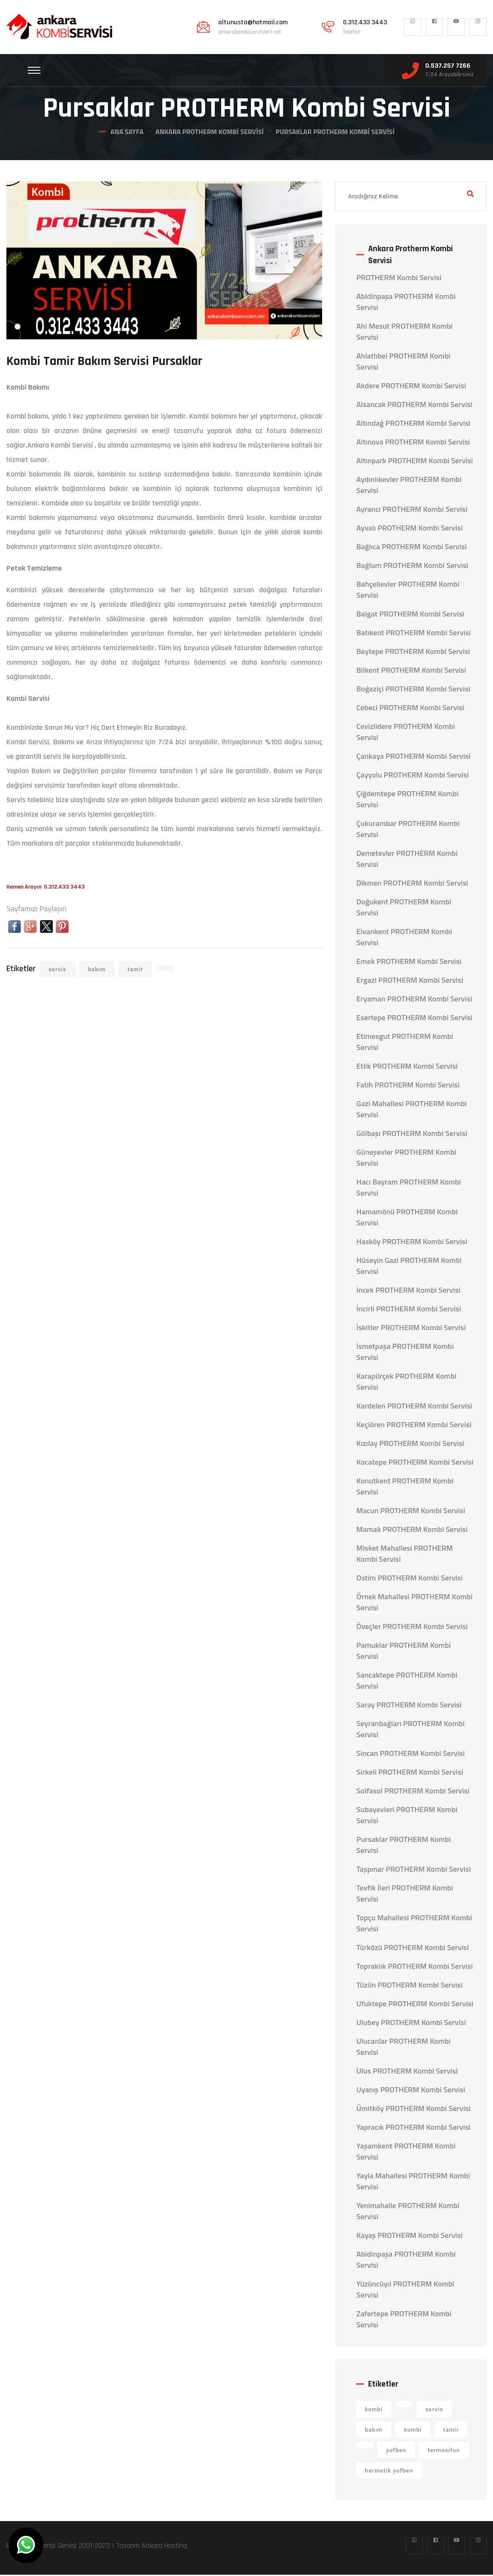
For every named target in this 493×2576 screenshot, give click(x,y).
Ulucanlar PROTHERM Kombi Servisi (403, 2048)
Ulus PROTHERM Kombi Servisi (407, 2072)
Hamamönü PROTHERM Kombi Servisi (407, 1219)
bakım (97, 969)
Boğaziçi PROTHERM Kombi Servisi (413, 690)
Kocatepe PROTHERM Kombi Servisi (414, 1463)
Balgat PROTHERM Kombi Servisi (410, 615)
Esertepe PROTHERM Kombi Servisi (414, 1018)
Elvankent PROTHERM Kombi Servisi (404, 938)
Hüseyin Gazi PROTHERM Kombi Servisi (408, 1267)
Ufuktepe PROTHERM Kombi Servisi (414, 2005)
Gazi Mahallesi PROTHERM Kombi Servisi (411, 1110)
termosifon (443, 2451)
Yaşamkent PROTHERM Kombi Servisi (406, 2153)
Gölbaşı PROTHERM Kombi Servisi (411, 1134)
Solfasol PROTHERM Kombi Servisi (412, 1792)
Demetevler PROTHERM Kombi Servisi (407, 860)
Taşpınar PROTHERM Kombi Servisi (413, 1870)
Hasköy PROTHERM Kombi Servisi (411, 1242)
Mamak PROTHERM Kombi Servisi (411, 1530)
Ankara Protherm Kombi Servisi (210, 133)
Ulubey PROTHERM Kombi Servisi (411, 2023)
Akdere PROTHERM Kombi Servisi (411, 387)
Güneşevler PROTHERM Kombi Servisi (406, 1159)
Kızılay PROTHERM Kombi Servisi (410, 1444)
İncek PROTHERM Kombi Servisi (408, 1291)
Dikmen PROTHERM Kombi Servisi (412, 884)
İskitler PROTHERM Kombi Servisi (411, 1328)
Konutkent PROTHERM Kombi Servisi (404, 1488)
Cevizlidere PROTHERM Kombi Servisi (405, 733)
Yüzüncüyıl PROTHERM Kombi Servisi (405, 2291)
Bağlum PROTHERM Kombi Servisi (412, 566)
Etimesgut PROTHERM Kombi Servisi (404, 1043)
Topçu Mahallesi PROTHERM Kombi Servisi (414, 1924)
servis (57, 969)
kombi (374, 2410)
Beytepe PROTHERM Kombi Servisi (413, 652)
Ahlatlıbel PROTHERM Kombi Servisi (403, 363)
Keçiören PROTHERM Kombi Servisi (413, 1425)
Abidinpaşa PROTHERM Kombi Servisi (406, 303)
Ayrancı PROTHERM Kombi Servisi (411, 510)
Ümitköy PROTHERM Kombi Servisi (413, 2109)
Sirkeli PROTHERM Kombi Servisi (409, 1773)
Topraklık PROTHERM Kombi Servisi (414, 1967)
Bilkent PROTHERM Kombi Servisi (411, 671)
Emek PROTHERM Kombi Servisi (408, 962)
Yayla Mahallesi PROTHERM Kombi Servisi (413, 2183)
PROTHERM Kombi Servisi (398, 278)
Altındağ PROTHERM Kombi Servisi (413, 424)
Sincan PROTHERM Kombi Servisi (410, 1754)
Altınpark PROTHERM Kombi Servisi (414, 462)
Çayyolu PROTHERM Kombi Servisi (412, 776)
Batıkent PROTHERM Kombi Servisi (413, 634)
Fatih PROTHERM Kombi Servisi (407, 1086)
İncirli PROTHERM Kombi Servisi (408, 1310)
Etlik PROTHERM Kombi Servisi (407, 1067)
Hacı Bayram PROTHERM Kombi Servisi (408, 1189)
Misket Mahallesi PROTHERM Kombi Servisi (404, 1555)
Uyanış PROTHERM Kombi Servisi (410, 2091)
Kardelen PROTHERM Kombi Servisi (414, 1407)
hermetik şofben (389, 2471)
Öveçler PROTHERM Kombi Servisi (411, 1627)
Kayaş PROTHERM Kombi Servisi (409, 2236)
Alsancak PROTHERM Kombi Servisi (414, 405)
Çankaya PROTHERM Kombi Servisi (413, 757)
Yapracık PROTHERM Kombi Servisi (413, 2128)
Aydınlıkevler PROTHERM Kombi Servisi (408, 486)
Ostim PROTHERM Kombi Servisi (409, 1579)
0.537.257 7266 (447, 66)
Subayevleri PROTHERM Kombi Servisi (406, 1816)
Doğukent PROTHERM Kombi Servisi (403, 909)
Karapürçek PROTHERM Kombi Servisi (406, 1383)
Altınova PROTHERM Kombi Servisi (413, 443)
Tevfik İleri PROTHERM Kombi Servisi (404, 1895)
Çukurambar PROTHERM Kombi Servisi (407, 830)
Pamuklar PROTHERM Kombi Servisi (403, 1652)
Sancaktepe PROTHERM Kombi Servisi (406, 1682)
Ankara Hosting (164, 2547)
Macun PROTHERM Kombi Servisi (410, 1511)
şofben (396, 2451)
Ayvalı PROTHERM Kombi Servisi (409, 529)
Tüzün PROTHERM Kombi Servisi (409, 1986)
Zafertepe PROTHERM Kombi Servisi (403, 2320)
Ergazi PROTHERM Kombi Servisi (409, 981)
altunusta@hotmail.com (253, 22)
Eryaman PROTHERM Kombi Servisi (414, 1000)
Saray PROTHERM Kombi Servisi (408, 1706)
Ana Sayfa (127, 133)
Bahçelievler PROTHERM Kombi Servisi (407, 591)
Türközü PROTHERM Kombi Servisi (412, 1948)
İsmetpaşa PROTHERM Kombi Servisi (404, 1353)
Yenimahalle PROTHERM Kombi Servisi (407, 2212)
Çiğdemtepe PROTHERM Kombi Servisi (407, 800)
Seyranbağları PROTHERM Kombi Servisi (410, 1730)
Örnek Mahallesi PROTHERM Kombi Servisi (414, 1603)
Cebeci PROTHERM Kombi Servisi (410, 708)
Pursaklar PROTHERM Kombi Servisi (403, 1846)
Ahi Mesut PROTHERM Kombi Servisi (404, 333)
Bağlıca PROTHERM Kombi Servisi (411, 548)
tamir (135, 969)
